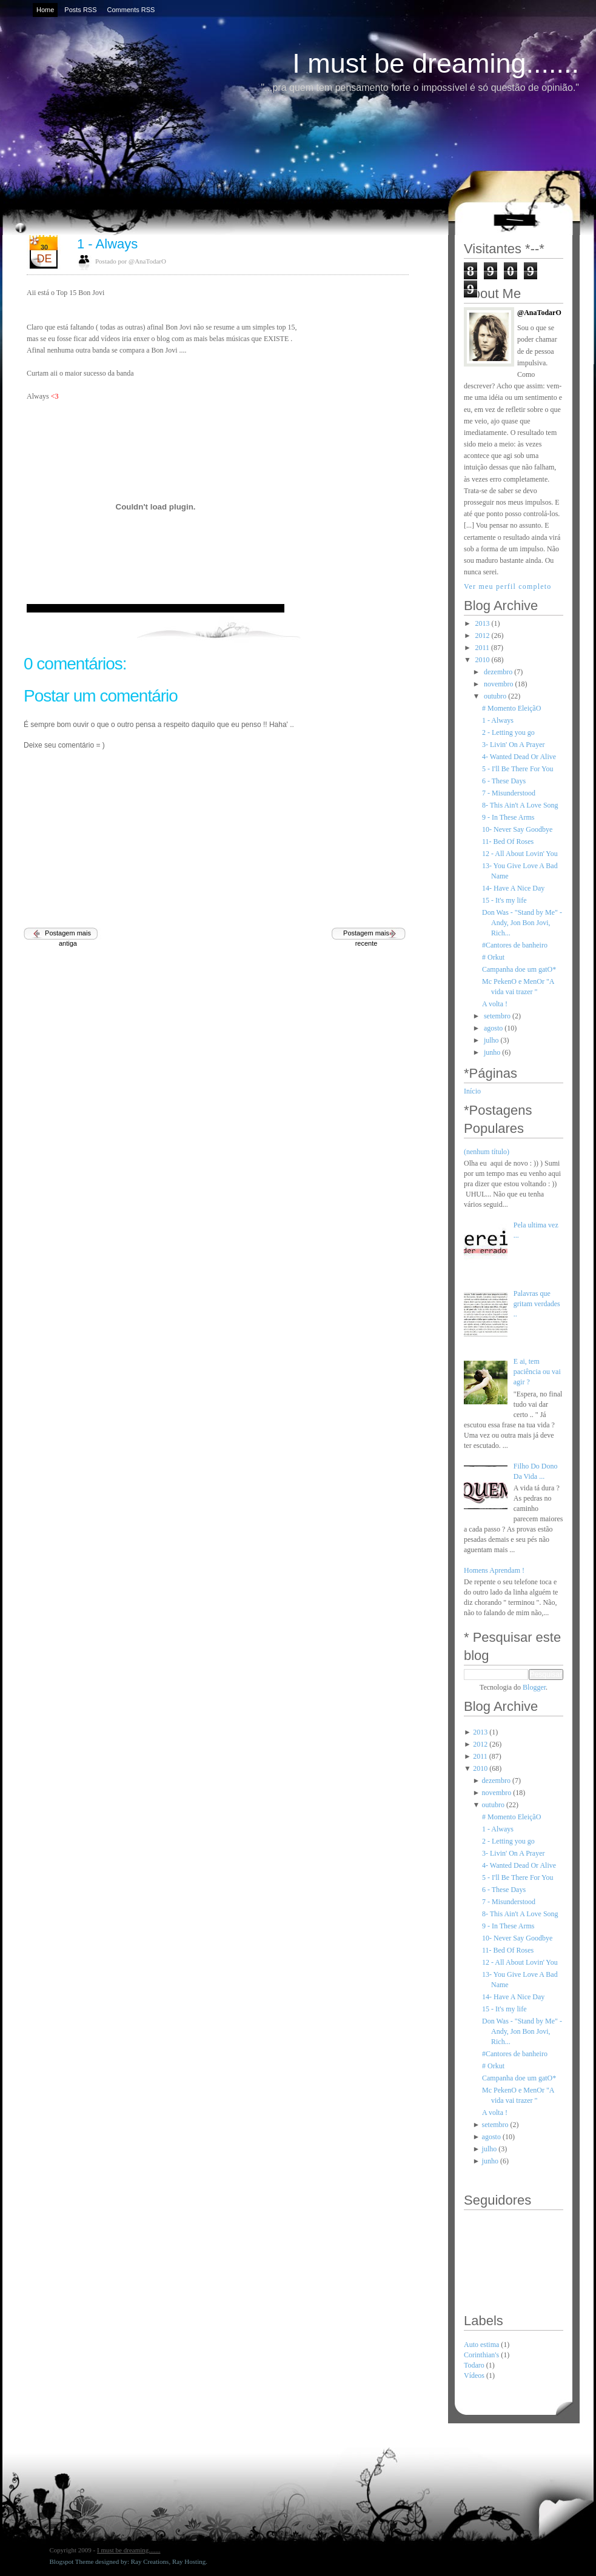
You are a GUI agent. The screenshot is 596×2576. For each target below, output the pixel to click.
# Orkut (493, 957)
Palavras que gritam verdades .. (537, 1303)
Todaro (475, 2365)
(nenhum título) (486, 1151)
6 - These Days (504, 781)
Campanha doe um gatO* (519, 969)
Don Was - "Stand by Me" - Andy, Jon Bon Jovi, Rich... (522, 922)
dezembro (498, 672)
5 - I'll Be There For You (518, 769)
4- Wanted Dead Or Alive (519, 756)
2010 (482, 660)
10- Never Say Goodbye (517, 829)
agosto (493, 1028)
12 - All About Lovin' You (520, 853)
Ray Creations (150, 2561)
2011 (482, 647)
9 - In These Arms (508, 817)
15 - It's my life (504, 900)
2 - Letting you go (508, 732)
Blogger (534, 1687)
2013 (482, 623)
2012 (482, 635)
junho (492, 1052)
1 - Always (107, 243)
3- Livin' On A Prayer (513, 744)
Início (472, 1091)
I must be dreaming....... (435, 63)
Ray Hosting (189, 2561)
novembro (499, 684)
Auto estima (482, 2344)
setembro (497, 1016)
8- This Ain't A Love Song (520, 805)
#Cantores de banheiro (514, 945)
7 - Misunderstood (508, 793)
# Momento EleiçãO (511, 708)
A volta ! (494, 1004)
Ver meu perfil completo (508, 586)
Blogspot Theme (72, 2561)
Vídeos (475, 2375)
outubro (495, 696)
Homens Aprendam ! (494, 1570)
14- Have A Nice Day (513, 888)
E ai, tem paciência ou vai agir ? (537, 1371)
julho (491, 1040)
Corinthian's (482, 2355)
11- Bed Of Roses (508, 841)
